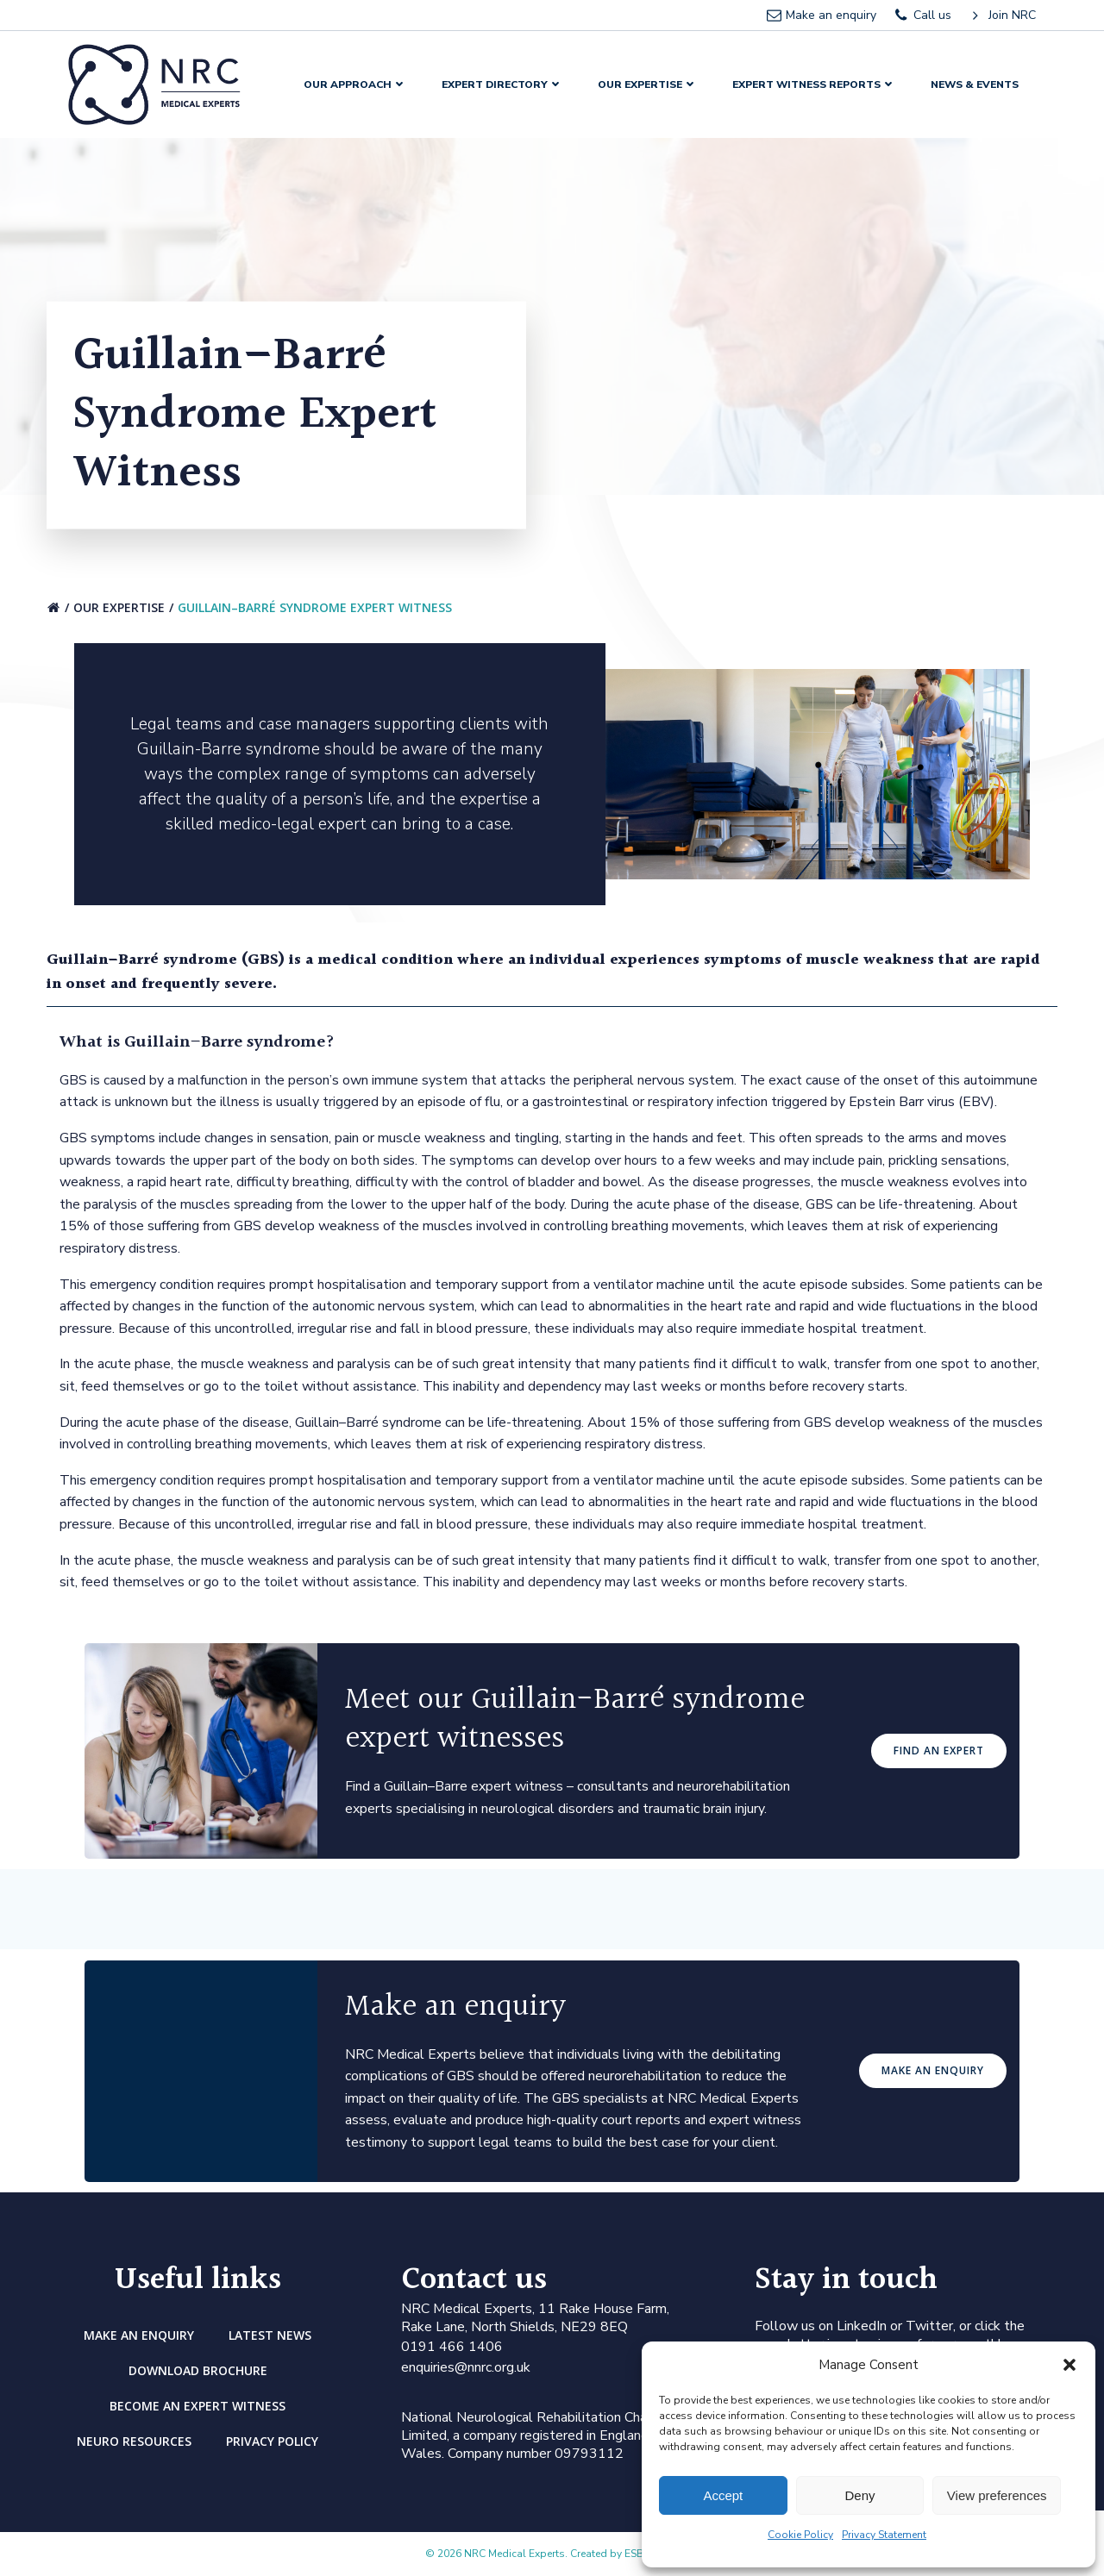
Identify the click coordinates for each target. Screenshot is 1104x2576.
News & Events (975, 84)
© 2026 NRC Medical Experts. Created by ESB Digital (552, 2553)
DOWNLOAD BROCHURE (198, 2370)
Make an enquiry (139, 2335)
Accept (723, 2495)
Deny (859, 2495)
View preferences (997, 2495)
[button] (1069, 2364)
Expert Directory (502, 84)
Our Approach (355, 84)
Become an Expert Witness (197, 2406)
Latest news (270, 2335)
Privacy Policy (272, 2441)
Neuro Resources (134, 2441)
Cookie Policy (800, 2535)
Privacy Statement (884, 2535)
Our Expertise (648, 84)
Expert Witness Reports (814, 84)
